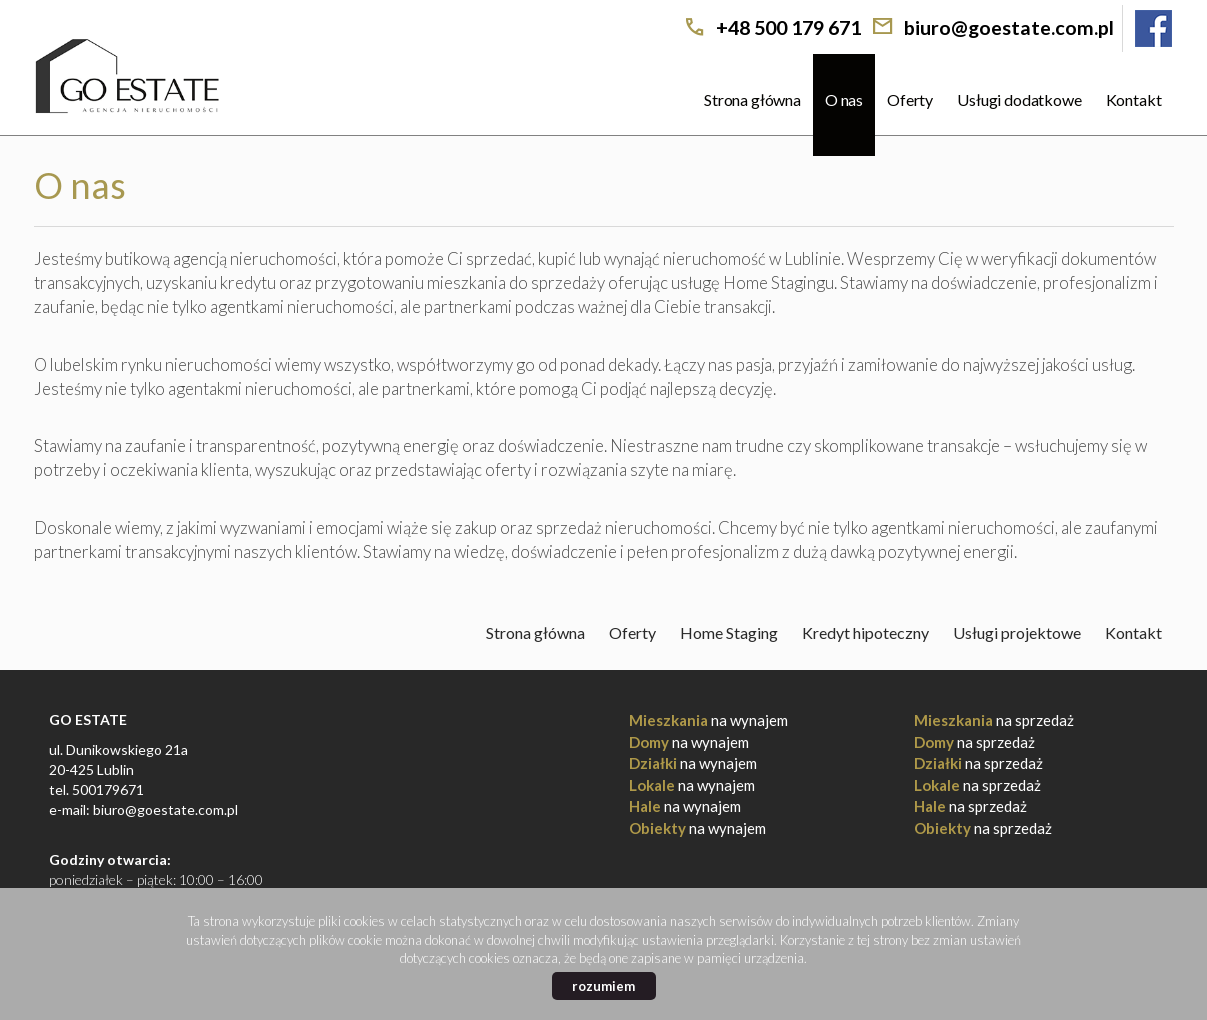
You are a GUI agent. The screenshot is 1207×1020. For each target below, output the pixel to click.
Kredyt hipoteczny (865, 632)
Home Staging (729, 632)
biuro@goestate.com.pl (1009, 27)
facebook (1153, 28)
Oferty (910, 99)
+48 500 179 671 (788, 27)
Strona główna (752, 99)
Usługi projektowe (1017, 632)
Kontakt (1134, 99)
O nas (844, 99)
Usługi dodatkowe (1019, 99)
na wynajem (708, 720)
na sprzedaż (994, 720)
